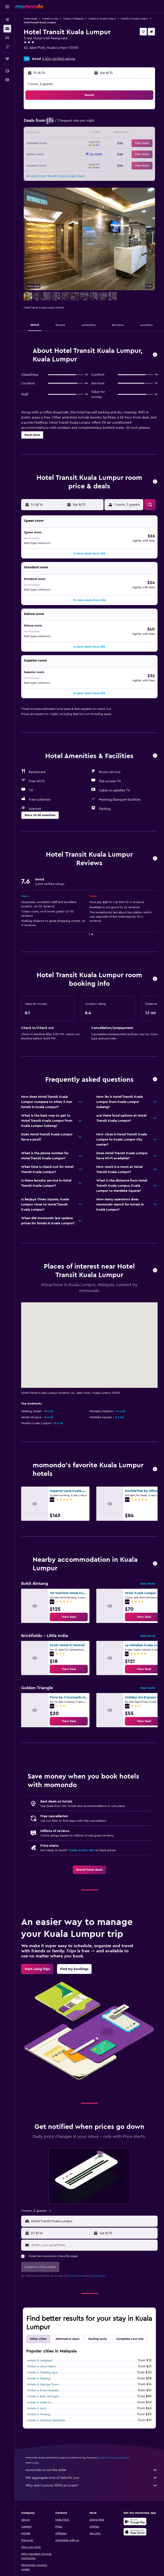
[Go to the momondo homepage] (29, 6)
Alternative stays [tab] (67, 2314)
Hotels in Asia (50, 18)
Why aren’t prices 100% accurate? (91, 2460)
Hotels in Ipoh (36, 2383)
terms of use (76, 2251)
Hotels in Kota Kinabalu (43, 2365)
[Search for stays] (7, 28)
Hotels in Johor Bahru (41, 2341)
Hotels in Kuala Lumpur (102, 18)
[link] (69, 1592)
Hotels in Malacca (39, 2377)
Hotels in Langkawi (40, 2335)
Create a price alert (81, 1825)
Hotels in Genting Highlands (46, 2395)
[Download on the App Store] (134, 2507)
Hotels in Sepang (38, 2353)
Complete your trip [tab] (130, 2314)
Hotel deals (30, 18)
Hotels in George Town (43, 2359)
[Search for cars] (7, 37)
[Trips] (7, 59)
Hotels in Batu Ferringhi (43, 2371)
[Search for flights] (7, 19)
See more (147, 1559)
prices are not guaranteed (113, 2433)
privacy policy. (97, 2251)
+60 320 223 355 (37, 53)
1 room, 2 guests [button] (40, 84)
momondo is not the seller (91, 2445)
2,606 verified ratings (58, 58)
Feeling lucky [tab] (97, 2314)
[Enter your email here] (93, 2220)
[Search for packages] (7, 46)
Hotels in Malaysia (73, 18)
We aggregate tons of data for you (91, 2452)
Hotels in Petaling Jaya (42, 2347)
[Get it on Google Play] (134, 2497)
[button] (7, 6)
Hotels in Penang (38, 2389)
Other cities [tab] (38, 2314)
